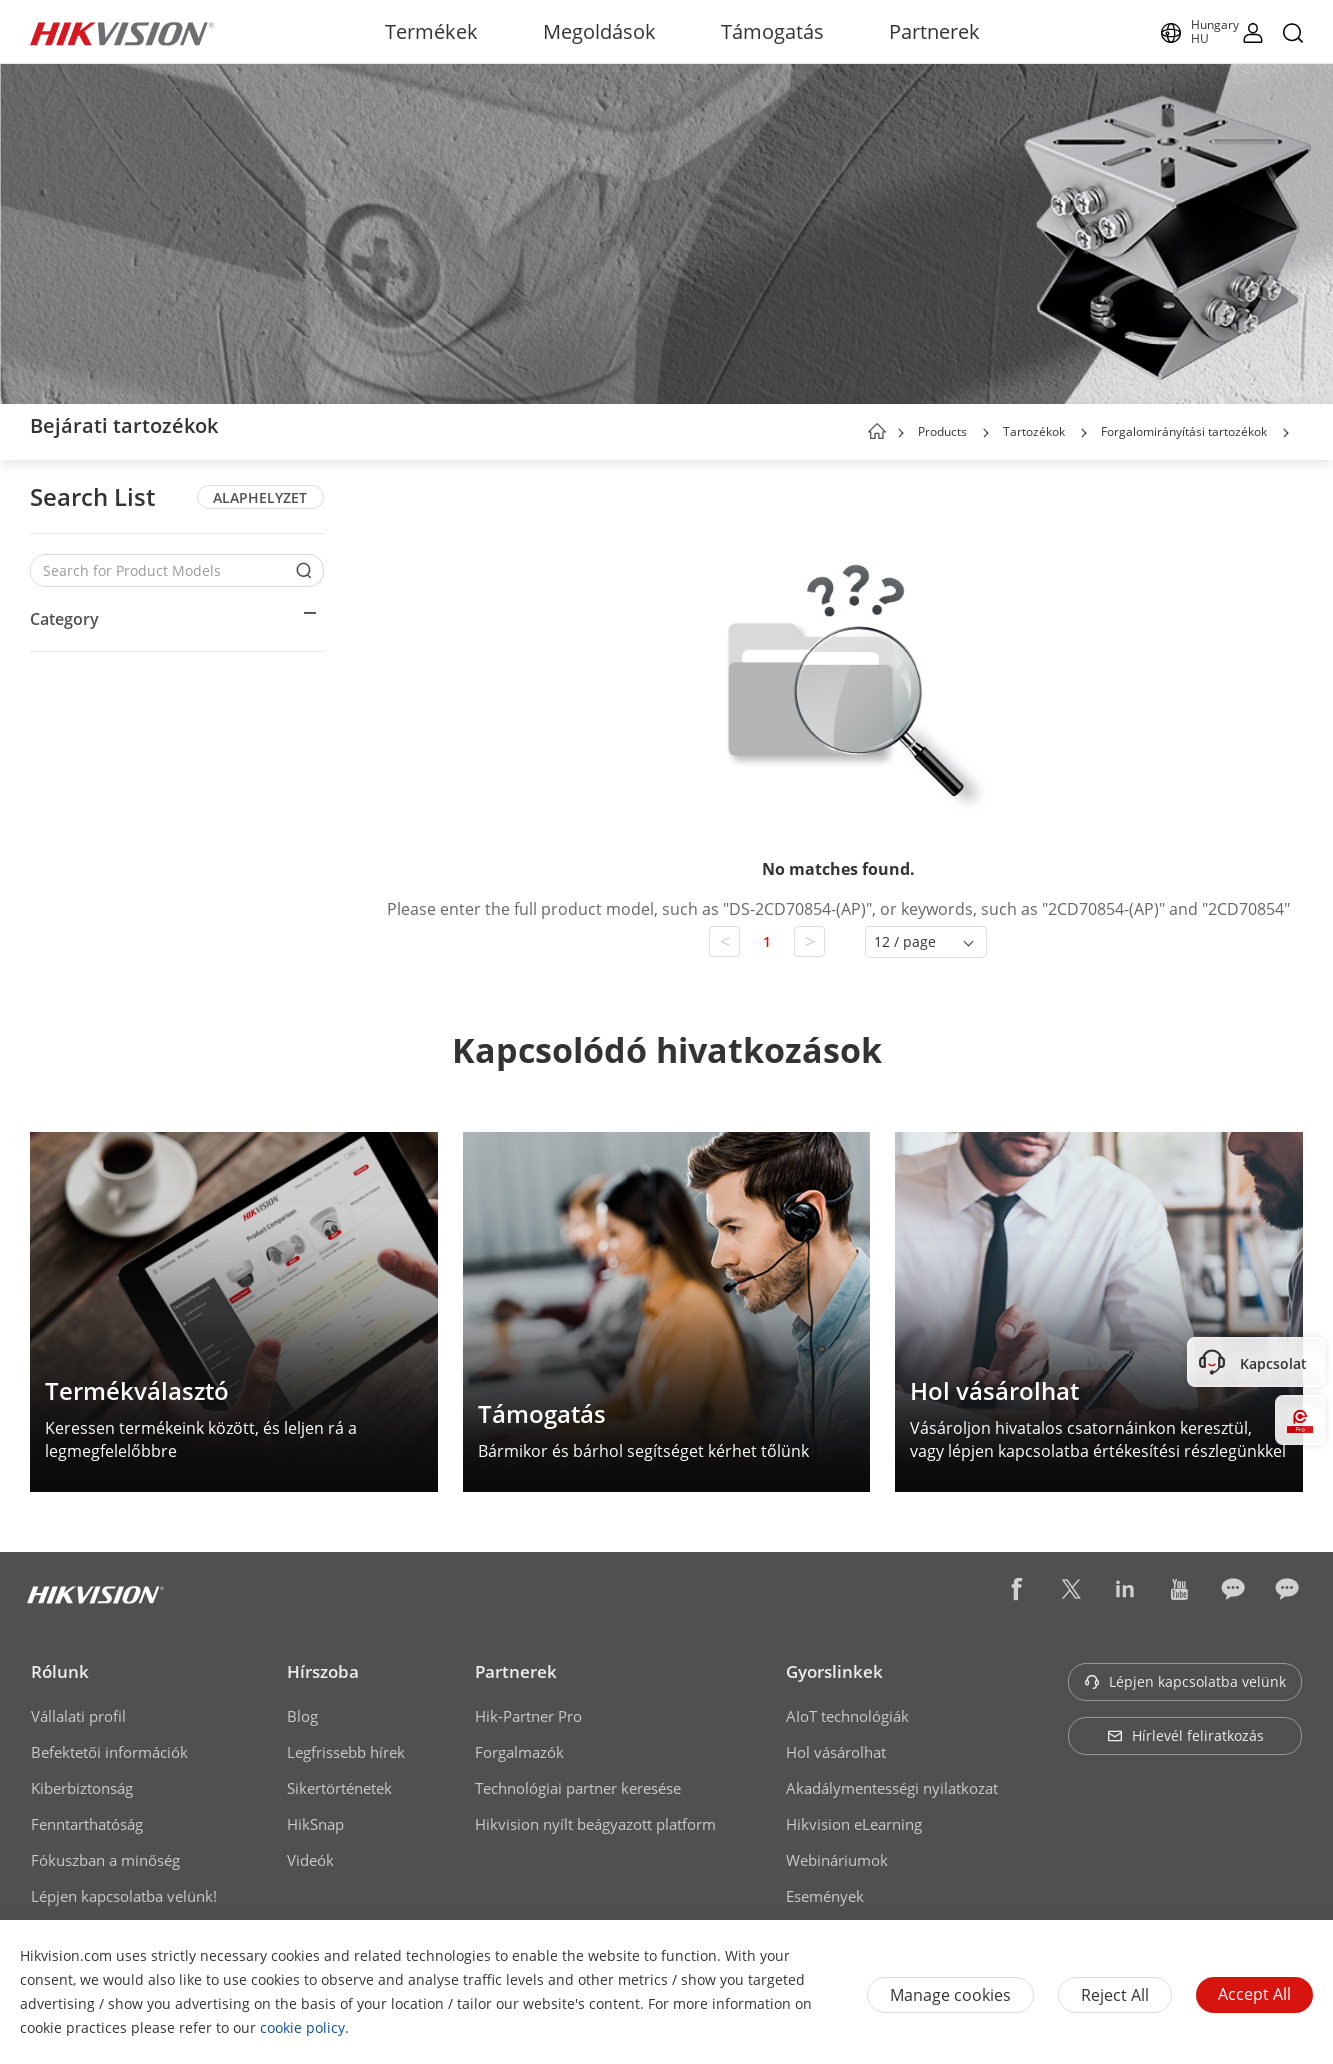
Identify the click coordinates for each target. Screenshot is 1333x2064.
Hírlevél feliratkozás (1185, 1735)
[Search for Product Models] (162, 570)
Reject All (1115, 1995)
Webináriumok (837, 1860)
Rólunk (60, 1671)
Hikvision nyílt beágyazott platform (595, 1824)
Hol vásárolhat (836, 1752)
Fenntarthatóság (87, 1824)
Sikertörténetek (339, 1788)
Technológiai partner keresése (578, 1788)
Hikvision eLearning (854, 1824)
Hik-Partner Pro (528, 1716)
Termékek (431, 31)
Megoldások (599, 31)
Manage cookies (950, 1995)
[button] (986, 433)
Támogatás (772, 31)
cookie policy (302, 2027)
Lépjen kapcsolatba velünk (1185, 1681)
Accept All (1254, 1994)
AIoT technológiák (847, 1716)
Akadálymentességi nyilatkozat (892, 1788)
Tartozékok (1034, 431)
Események (825, 1896)
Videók (310, 1860)
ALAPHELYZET (260, 497)
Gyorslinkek (834, 1671)
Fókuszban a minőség (105, 1860)
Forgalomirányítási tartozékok (1184, 431)
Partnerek (934, 31)
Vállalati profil (78, 1716)
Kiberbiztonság (82, 1788)
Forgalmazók (519, 1752)
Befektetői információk (109, 1752)
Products (942, 431)
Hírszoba (323, 1671)
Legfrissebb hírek (346, 1752)
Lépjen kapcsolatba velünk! (124, 1896)
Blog (302, 1716)
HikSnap (315, 1824)
